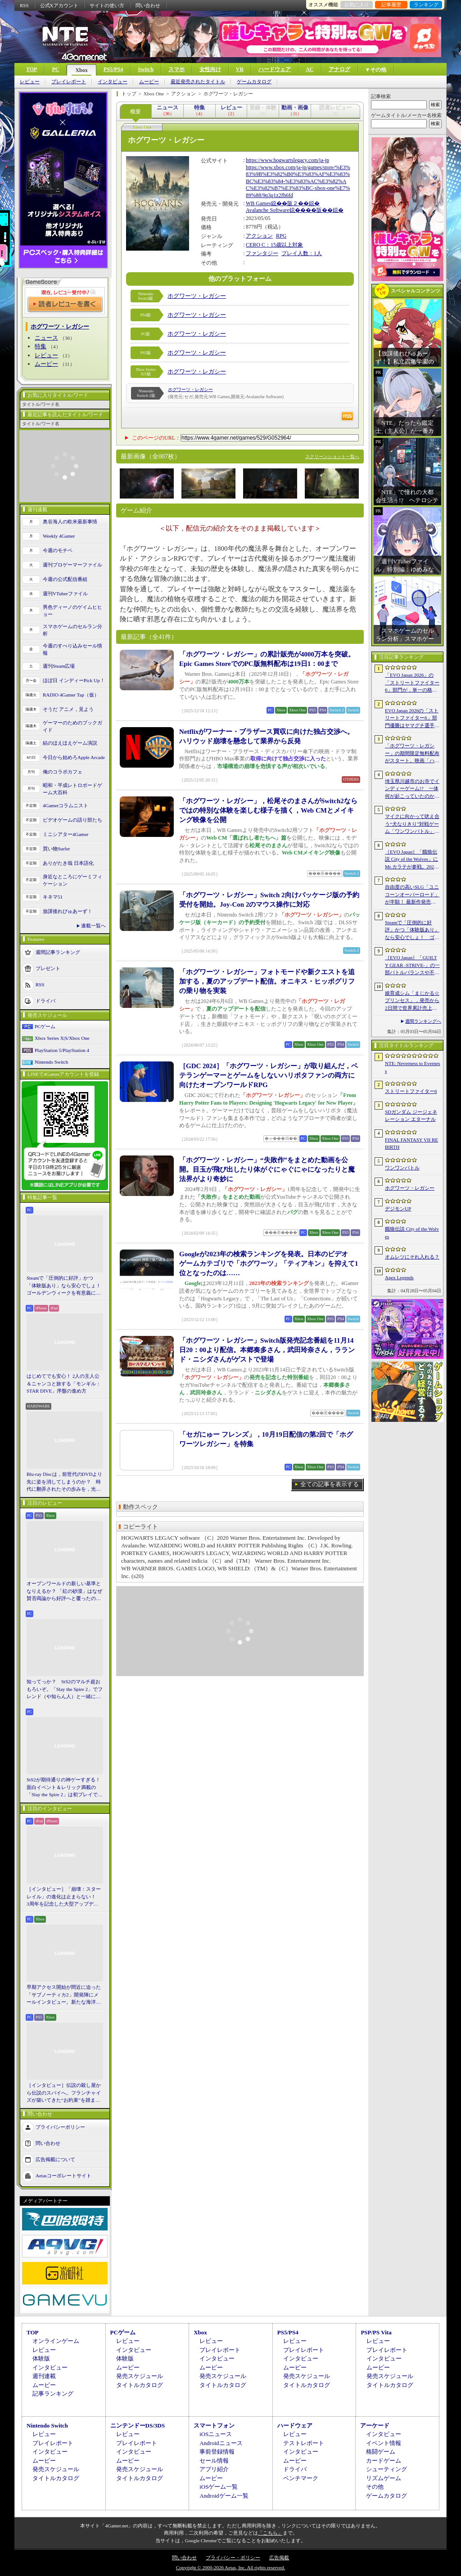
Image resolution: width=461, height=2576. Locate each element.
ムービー (149, 81)
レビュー (30, 81)
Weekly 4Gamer (59, 536)
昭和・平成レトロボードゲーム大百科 (72, 789)
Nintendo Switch (51, 1062)
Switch (146, 69)
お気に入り (356, 4)
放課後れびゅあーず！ (67, 911)
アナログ (339, 69)
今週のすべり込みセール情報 (72, 649)
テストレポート (303, 2443)
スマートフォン (214, 2425)
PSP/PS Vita (376, 2332)
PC (55, 69)
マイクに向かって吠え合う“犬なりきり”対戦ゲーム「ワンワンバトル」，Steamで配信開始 (412, 824)
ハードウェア (274, 69)
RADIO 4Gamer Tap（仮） (71, 694)
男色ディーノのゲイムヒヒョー (72, 610)
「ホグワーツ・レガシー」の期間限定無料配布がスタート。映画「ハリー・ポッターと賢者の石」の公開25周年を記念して (412, 753)
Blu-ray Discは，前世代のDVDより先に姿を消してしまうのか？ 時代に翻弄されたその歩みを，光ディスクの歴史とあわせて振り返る (64, 1482)
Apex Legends (399, 1277)
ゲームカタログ (254, 81)
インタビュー (112, 81)
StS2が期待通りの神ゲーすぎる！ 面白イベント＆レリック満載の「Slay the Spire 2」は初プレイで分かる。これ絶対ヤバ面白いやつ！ (65, 1787)
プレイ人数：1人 (301, 253)
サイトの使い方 (107, 5)
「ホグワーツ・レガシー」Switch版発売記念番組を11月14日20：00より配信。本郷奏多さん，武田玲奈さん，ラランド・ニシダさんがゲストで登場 (267, 1350)
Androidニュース (220, 2443)
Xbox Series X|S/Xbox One (62, 1038)
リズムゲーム (383, 2478)
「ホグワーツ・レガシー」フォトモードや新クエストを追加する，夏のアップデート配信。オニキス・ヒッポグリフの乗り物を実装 (267, 981)
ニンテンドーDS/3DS (137, 2425)
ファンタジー (262, 253)
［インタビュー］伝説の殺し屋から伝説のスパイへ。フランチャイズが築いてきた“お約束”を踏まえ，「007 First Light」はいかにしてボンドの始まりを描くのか (64, 2093)
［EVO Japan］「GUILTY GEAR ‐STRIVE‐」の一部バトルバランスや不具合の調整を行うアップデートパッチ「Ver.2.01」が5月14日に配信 (412, 965)
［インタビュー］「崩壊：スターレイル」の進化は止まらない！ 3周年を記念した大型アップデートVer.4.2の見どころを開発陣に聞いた (64, 1897)
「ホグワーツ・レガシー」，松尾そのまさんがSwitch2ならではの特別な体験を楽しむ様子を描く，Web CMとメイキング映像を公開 (268, 810)
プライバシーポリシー (60, 2126)
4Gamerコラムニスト (65, 805)
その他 (375, 2486)
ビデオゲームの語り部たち (72, 820)
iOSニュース (215, 2434)
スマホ (176, 69)
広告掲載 (279, 2557)
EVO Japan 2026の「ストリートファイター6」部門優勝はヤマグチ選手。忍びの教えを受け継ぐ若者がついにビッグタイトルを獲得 (412, 718)
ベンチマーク (300, 2478)
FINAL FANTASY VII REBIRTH (411, 1143)
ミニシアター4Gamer (65, 834)
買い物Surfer (56, 848)
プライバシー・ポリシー (233, 2557)
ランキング (426, 4)
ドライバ (45, 1000)
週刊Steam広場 (59, 666)
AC (309, 69)
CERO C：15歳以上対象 (274, 245)
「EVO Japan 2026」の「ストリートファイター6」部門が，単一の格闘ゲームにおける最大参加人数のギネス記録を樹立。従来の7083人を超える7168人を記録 (412, 683)
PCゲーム (45, 1026)
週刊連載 (44, 2376)
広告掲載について (55, 2159)
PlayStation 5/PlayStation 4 (62, 1050)
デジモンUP (398, 1208)
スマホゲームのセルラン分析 (72, 630)
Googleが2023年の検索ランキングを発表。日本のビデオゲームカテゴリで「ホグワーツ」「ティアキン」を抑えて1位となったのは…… (268, 1263)
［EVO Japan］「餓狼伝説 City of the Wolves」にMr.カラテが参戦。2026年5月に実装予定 (411, 860)
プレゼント (48, 968)
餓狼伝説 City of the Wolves (412, 1232)
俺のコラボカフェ (62, 771)
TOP (31, 69)
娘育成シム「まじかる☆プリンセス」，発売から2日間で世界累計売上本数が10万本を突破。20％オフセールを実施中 (412, 1001)
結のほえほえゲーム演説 (70, 743)
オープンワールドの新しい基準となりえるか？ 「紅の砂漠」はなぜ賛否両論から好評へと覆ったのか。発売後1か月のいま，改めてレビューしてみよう (64, 1591)
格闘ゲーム (380, 2451)
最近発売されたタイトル (198, 81)
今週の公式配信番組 (65, 579)
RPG (281, 236)
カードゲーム (383, 2460)
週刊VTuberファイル (65, 593)
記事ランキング (52, 2393)
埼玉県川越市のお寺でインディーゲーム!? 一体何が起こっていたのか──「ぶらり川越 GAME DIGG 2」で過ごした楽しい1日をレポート (412, 789)
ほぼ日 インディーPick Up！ (74, 680)
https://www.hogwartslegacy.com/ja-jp (287, 160)
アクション (259, 236)
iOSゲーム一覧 (218, 2486)
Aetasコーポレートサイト (63, 2175)
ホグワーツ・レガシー (196, 295)
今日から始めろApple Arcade (74, 757)
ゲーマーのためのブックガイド (72, 726)
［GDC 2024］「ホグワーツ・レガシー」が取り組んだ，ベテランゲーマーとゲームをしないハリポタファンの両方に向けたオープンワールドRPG (268, 1075)
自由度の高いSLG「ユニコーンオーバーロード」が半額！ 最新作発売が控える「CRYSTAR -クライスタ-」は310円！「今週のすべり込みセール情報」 (412, 895)
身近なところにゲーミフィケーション (72, 880)
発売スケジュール (139, 2376)
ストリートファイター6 (411, 1091)
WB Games (258, 203)
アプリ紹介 (214, 2469)
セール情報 (214, 2460)
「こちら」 (270, 2533)
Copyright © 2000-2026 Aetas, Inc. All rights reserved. (230, 2567)
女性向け (210, 69)
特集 (40, 346)
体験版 (41, 2358)
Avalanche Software (267, 210)
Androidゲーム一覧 (223, 2495)
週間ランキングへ (423, 1021)
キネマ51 (53, 896)
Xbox (81, 70)
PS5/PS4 (113, 69)
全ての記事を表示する (329, 1484)
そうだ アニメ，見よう (68, 709)
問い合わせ (148, 5)
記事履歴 (391, 4)
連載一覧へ (93, 925)
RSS (24, 5)
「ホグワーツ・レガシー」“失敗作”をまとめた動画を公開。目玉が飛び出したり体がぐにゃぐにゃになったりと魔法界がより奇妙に (267, 1169)
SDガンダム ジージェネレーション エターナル (411, 1115)
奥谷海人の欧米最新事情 (70, 521)
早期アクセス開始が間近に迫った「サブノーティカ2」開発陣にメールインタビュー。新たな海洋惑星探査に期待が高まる (64, 1995)
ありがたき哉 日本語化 (68, 863)
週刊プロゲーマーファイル (72, 564)
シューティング (386, 2469)
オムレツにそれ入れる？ (412, 1256)
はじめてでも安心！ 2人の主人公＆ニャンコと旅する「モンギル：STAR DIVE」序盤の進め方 (64, 1383)
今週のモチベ (57, 550)
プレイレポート (68, 81)
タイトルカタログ (139, 2385)
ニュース (46, 337)
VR (240, 69)
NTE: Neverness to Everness (412, 1067)
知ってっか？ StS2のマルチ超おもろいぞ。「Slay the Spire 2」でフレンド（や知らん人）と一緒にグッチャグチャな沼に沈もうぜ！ (65, 1689)
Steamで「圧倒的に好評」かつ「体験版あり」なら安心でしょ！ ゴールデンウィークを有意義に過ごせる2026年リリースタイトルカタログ (65, 1286)
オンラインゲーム (55, 2341)
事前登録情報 (217, 2451)
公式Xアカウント (59, 5)
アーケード (374, 2425)
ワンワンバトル (402, 1167)
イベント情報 (383, 2443)
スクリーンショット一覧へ (332, 456)
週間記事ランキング (58, 951)
